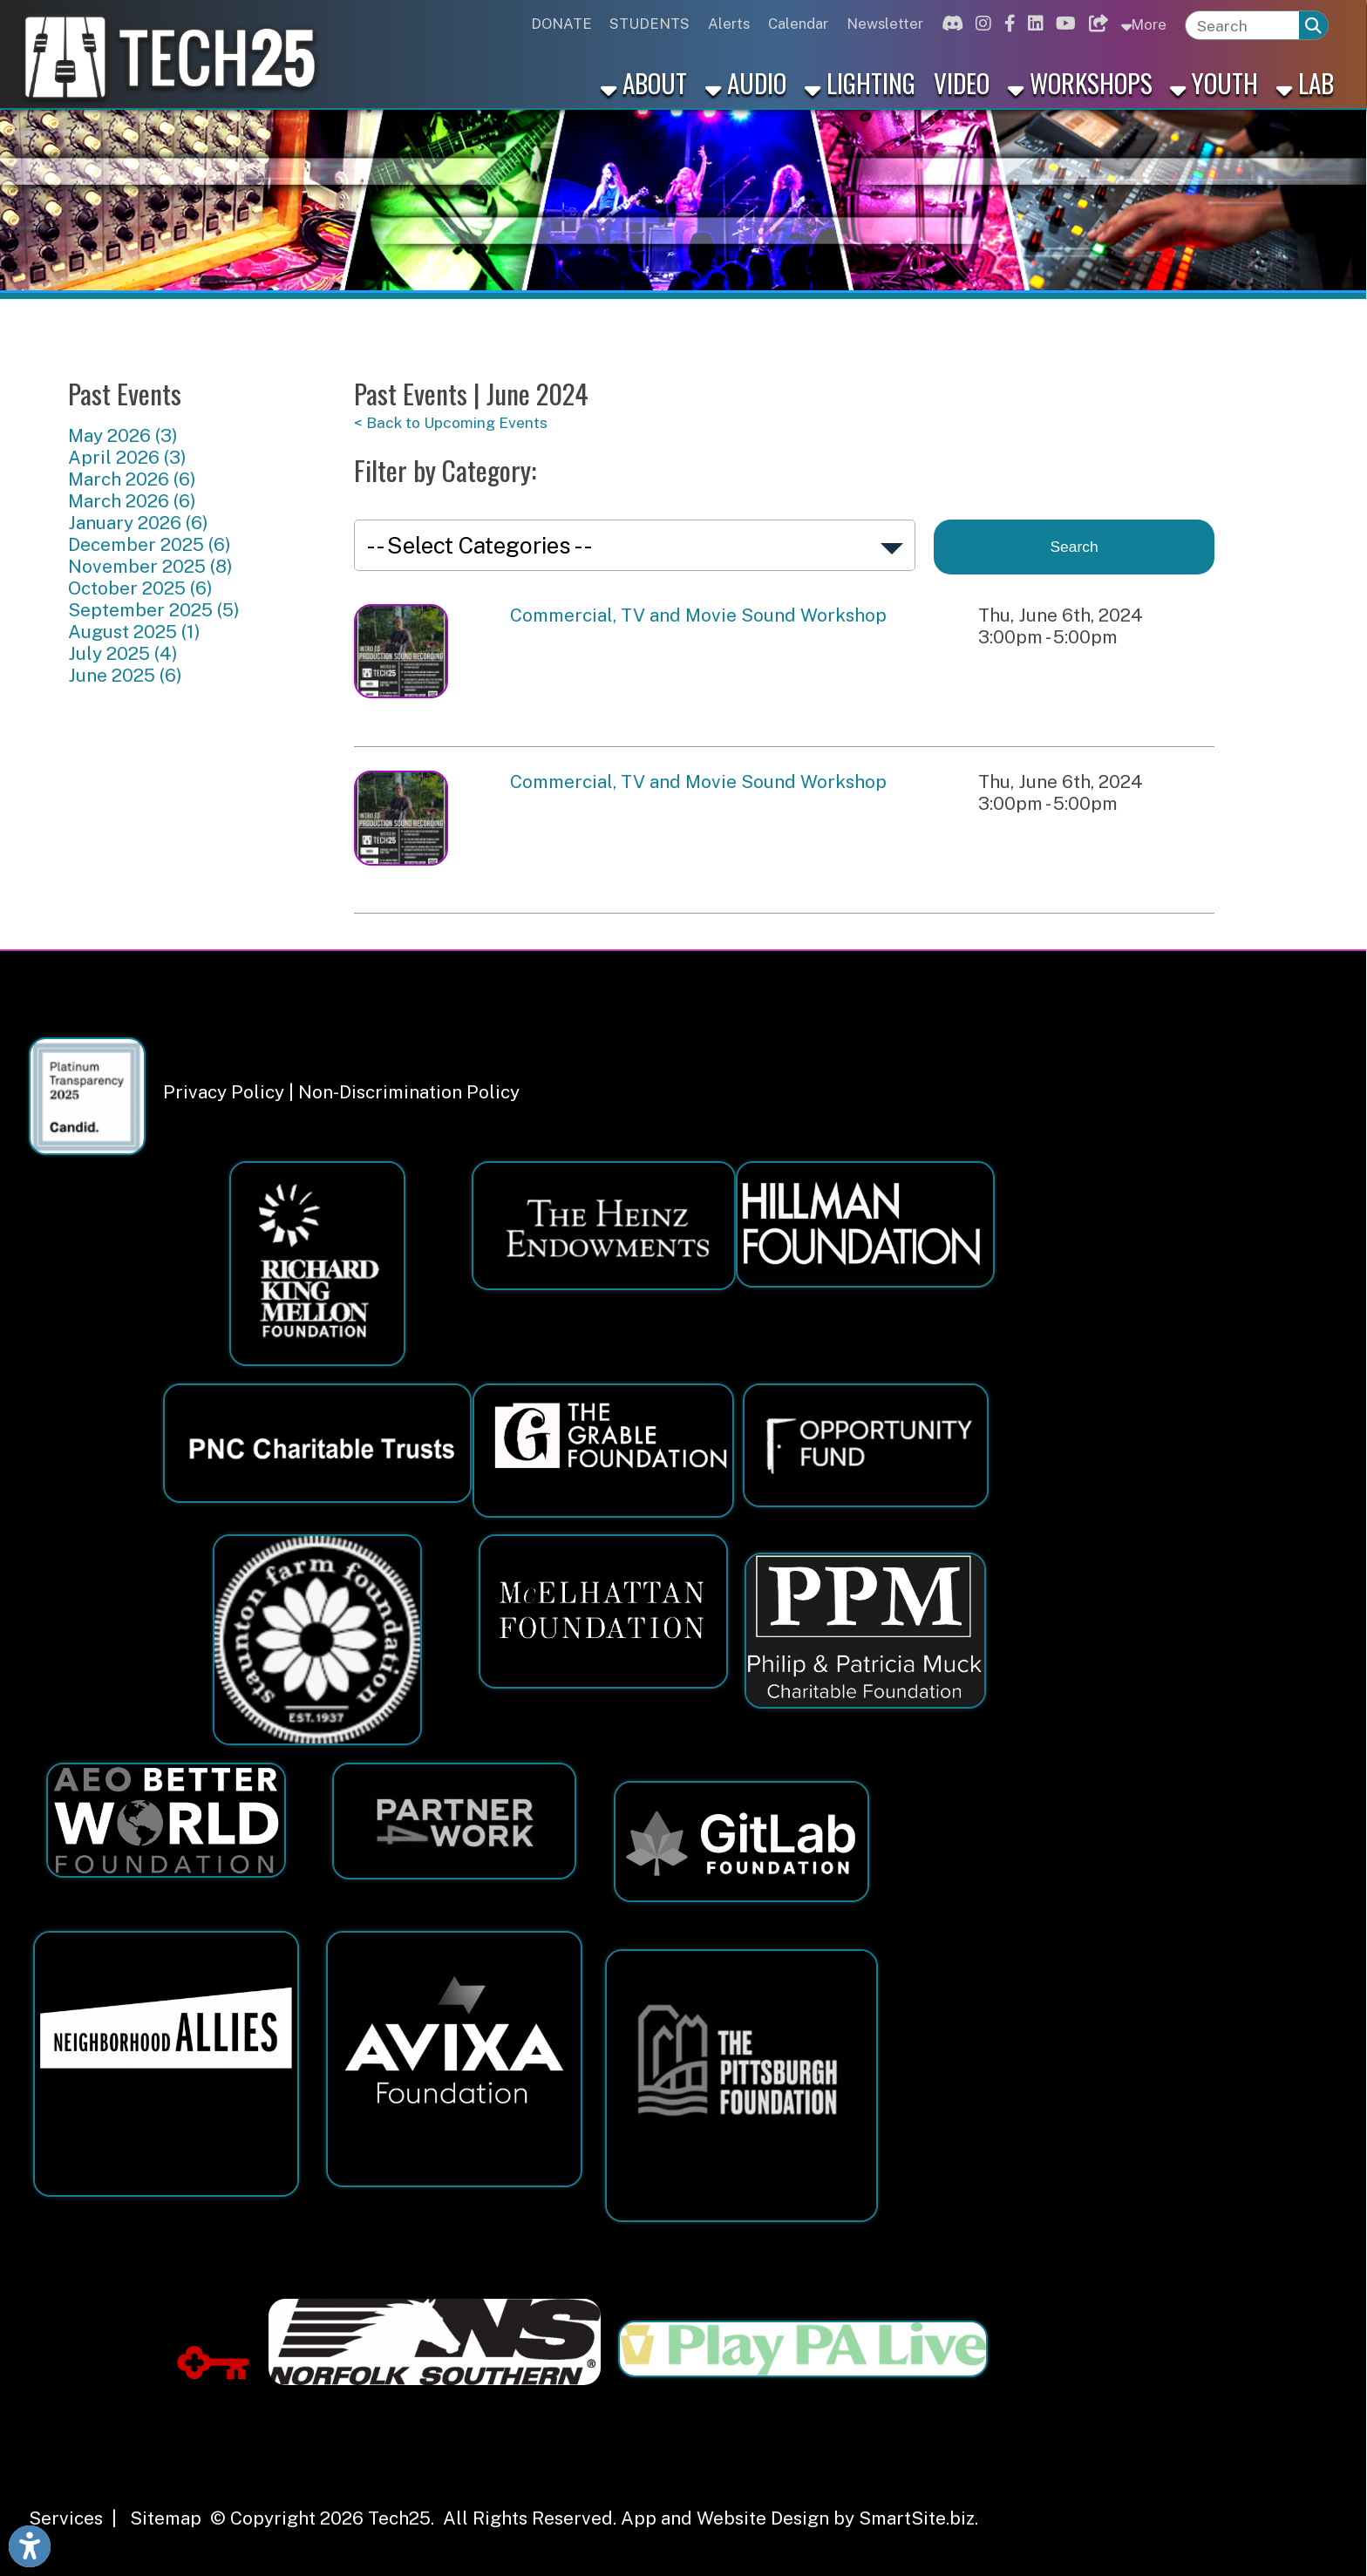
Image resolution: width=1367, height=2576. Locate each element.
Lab (1305, 82)
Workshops (1080, 82)
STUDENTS (649, 23)
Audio (745, 82)
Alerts (729, 23)
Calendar (798, 23)
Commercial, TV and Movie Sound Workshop (698, 615)
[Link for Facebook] (1006, 23)
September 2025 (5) (154, 610)
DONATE (561, 23)
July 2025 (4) (123, 653)
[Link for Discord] (950, 23)
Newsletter (885, 23)
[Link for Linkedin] (1033, 23)
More (1143, 24)
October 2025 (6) (140, 588)
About (644, 82)
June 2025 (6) (125, 675)
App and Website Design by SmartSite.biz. (799, 2518)
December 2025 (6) (149, 544)
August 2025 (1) (134, 631)
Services (66, 2518)
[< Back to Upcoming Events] (784, 422)
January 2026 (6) (138, 523)
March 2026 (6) (132, 479)
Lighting (860, 82)
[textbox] (1243, 25)
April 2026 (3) (127, 457)
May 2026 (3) (123, 435)
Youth (1214, 82)
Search (1074, 546)
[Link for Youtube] (1063, 23)
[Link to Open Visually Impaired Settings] (30, 2546)
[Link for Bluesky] (1095, 23)
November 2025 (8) (150, 566)
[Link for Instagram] (981, 23)
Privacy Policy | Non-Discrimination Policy (341, 1092)
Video (962, 82)
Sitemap (165, 2518)
